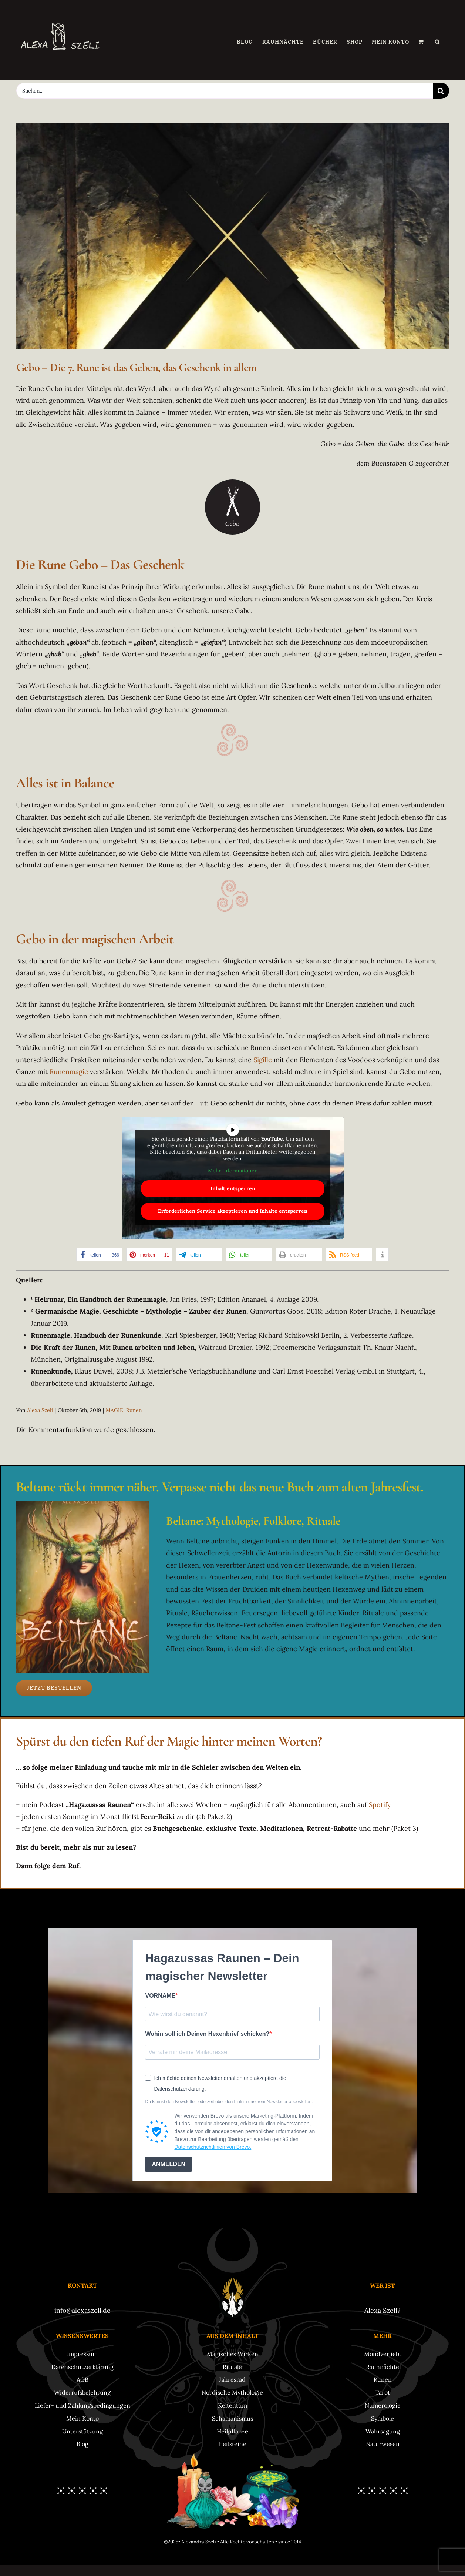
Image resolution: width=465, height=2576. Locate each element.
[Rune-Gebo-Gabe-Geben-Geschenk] (232, 236)
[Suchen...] (224, 91)
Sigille (262, 1060)
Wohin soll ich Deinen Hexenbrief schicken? (207, 2034)
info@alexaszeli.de (82, 2310)
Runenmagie (69, 1071)
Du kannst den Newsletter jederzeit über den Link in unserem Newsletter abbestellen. (229, 2101)
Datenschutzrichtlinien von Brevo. (212, 2147)
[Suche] (441, 91)
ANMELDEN (168, 2164)
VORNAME (160, 1996)
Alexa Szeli (40, 1410)
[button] (437, 42)
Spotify (380, 1804)
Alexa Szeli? (382, 2310)
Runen (134, 1410)
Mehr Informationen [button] (232, 1171)
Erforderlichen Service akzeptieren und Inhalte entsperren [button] (232, 1211)
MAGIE (114, 1410)
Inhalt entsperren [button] (232, 1188)
